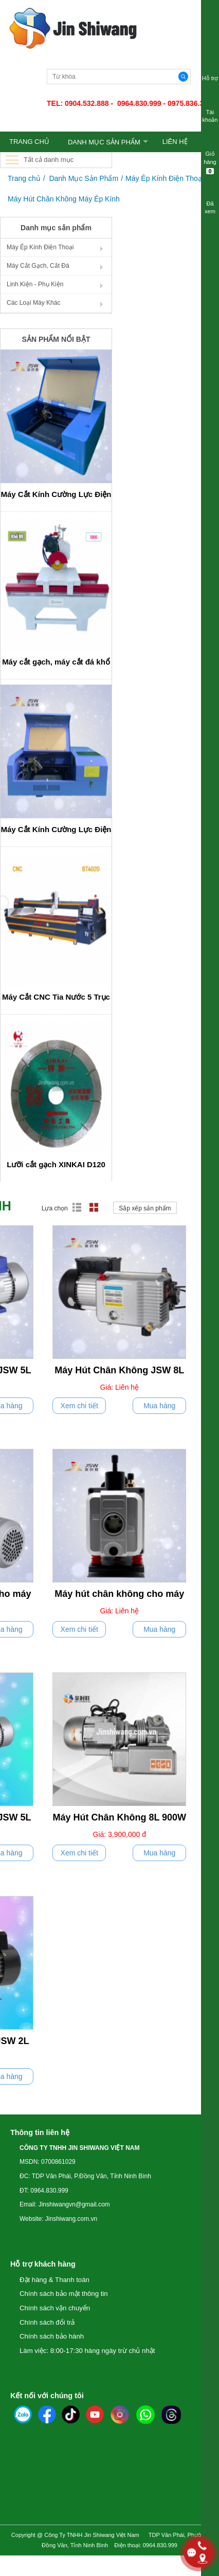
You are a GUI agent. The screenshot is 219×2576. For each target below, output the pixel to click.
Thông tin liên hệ (39, 2132)
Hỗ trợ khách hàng (43, 2264)
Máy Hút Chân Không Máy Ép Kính (64, 199)
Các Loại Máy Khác (33, 302)
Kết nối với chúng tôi (47, 2395)
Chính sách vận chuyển (55, 2308)
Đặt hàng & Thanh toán (54, 2280)
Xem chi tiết (79, 1406)
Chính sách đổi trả (47, 2322)
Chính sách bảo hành (52, 2336)
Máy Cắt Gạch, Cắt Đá (38, 265)
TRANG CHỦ (29, 141)
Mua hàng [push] (159, 1406)
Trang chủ (24, 178)
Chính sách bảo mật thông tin (64, 2293)
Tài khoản (210, 109)
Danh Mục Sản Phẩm (104, 142)
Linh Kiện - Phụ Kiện (35, 284)
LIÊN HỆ (175, 141)
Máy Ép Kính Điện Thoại (164, 178)
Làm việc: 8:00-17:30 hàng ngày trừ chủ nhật (87, 2350)
